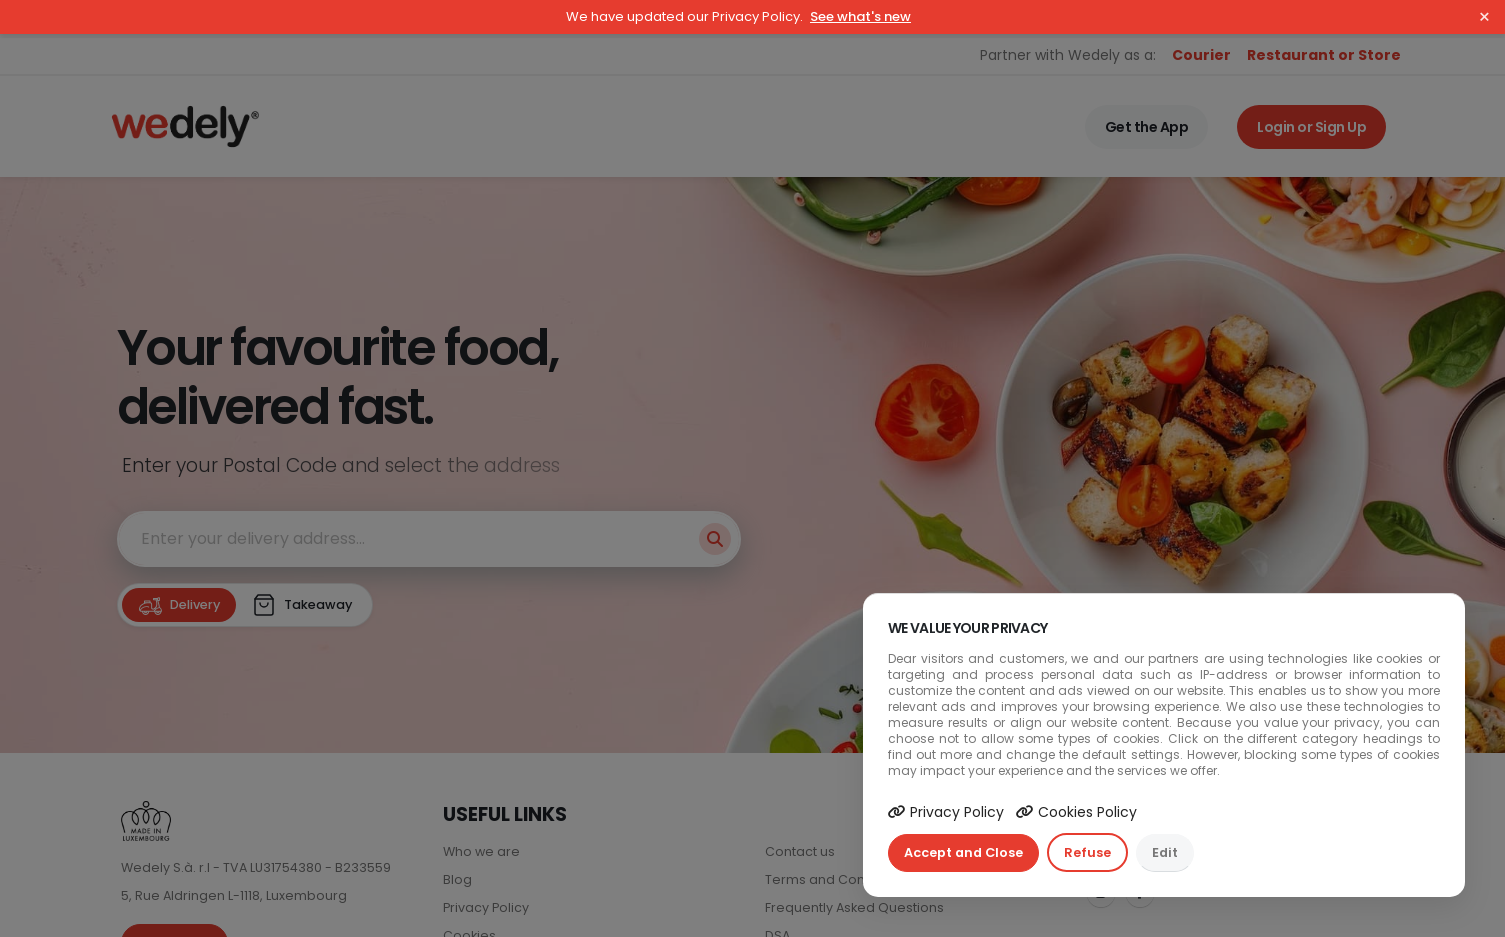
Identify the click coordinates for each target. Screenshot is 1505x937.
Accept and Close (963, 852)
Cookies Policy (1076, 812)
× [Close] (1484, 17)
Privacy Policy (946, 812)
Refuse (1087, 852)
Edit (1165, 852)
